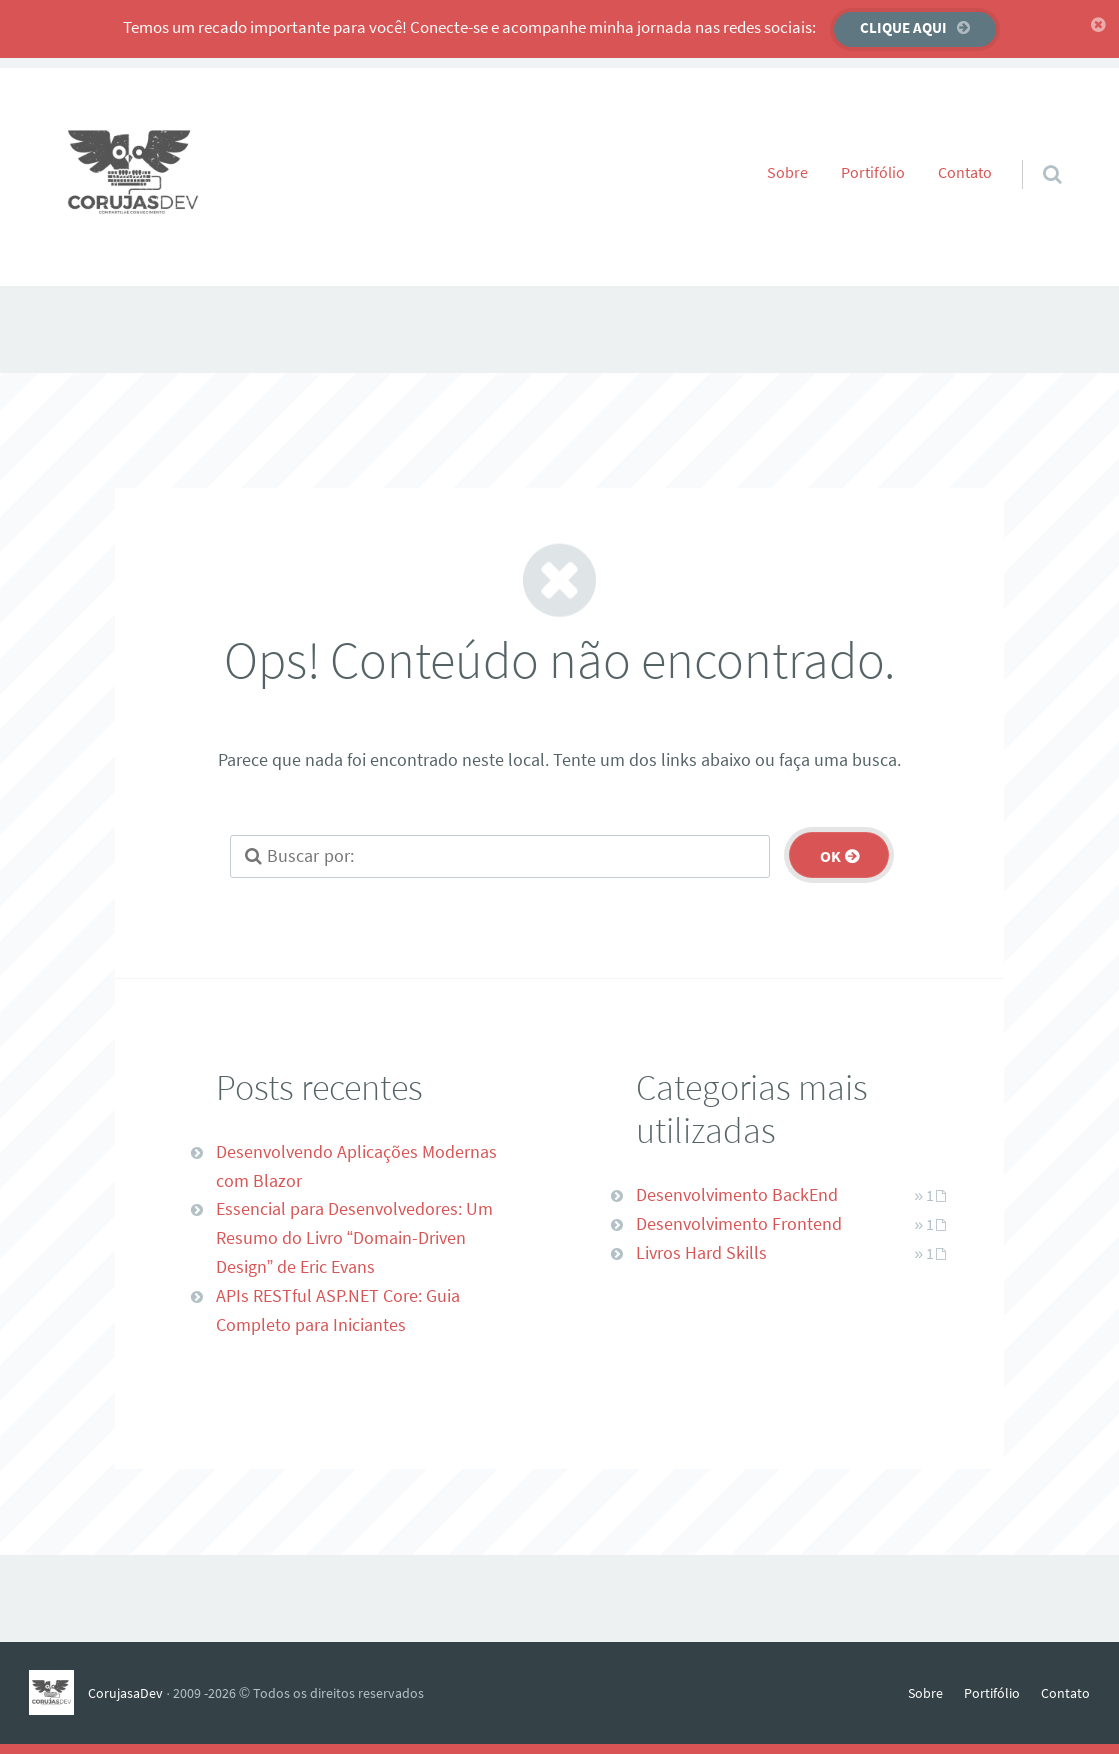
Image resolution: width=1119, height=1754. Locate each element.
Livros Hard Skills (701, 1252)
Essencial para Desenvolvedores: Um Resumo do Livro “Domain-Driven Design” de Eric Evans (354, 1237)
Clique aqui (903, 27)
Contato (965, 172)
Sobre (787, 172)
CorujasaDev (125, 1693)
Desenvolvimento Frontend (739, 1223)
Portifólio (873, 172)
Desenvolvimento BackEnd (737, 1194)
